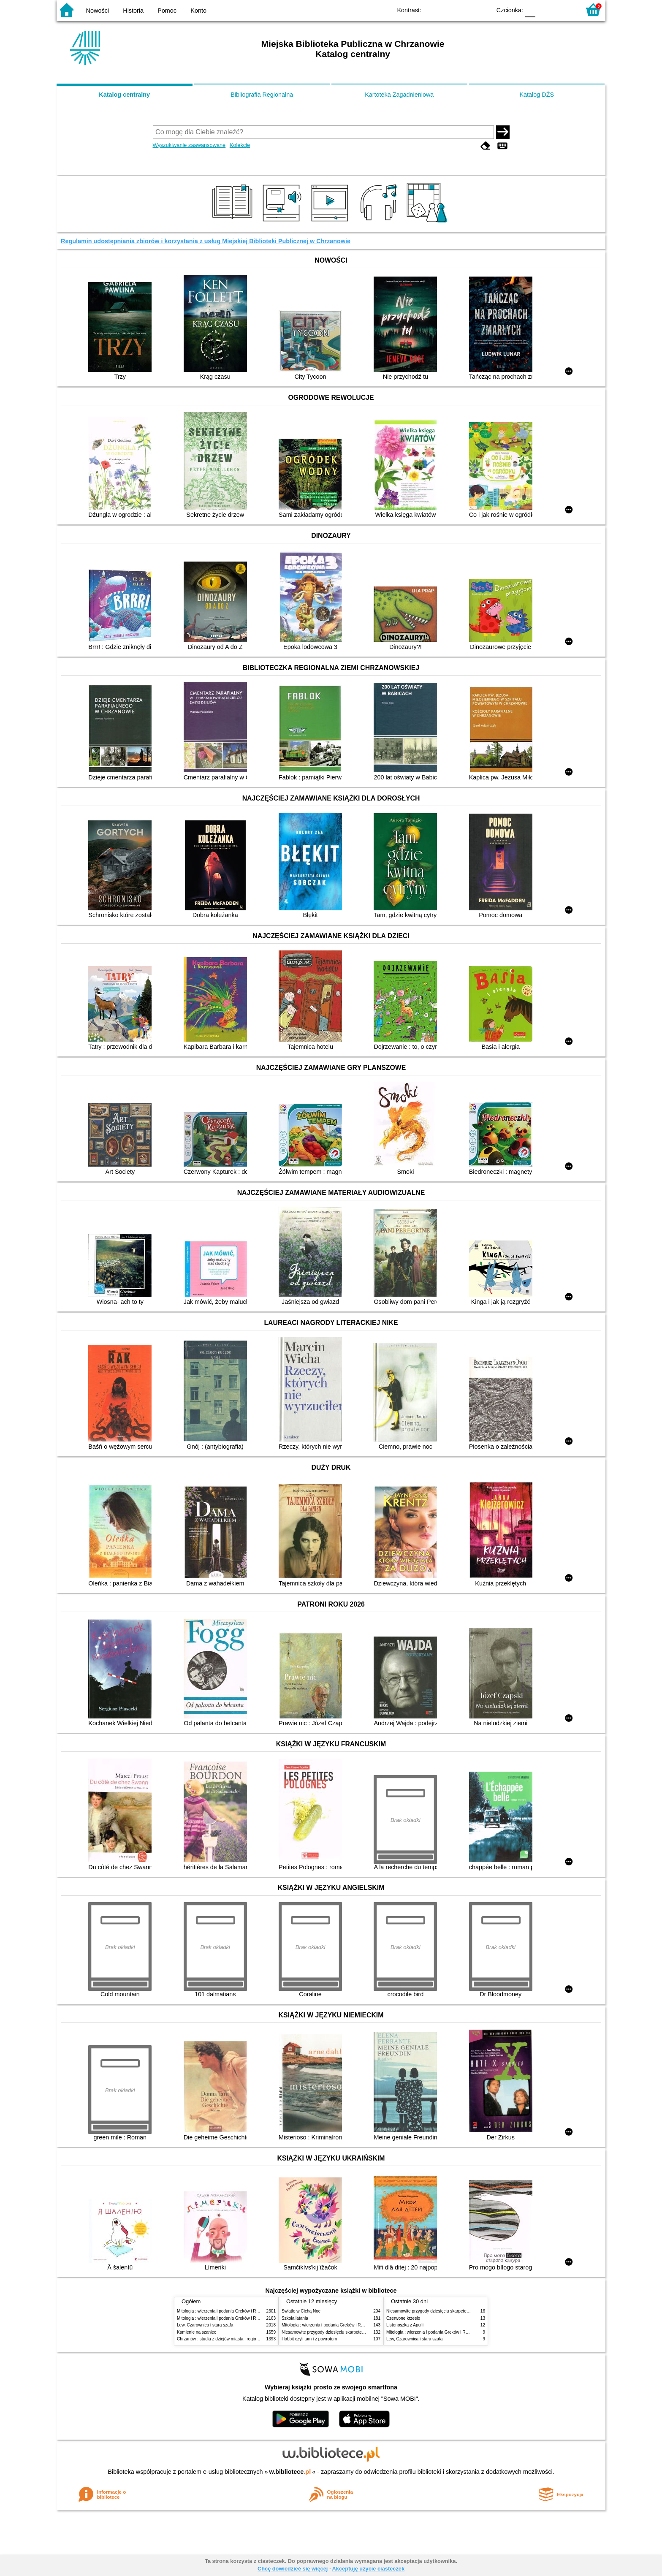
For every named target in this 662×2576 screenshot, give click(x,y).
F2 (564, 9)
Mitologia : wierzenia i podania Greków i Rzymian (223, 2311)
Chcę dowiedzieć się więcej (293, 2568)
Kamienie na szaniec (196, 2332)
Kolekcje (240, 145)
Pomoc (166, 10)
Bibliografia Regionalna (262, 94)
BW (447, 9)
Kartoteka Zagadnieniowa (399, 94)
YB (465, 9)
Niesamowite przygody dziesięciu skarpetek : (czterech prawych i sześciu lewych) (358, 2332)
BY (482, 9)
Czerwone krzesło (403, 2318)
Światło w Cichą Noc (301, 2311)
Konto (198, 10)
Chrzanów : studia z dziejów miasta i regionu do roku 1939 (232, 2339)
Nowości (97, 10)
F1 (545, 9)
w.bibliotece (290, 2471)
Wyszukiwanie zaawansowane (189, 145)
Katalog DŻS (536, 94)
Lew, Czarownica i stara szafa (205, 2325)
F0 (530, 9)
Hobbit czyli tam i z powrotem (309, 2339)
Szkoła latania (295, 2318)
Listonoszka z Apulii (404, 2325)
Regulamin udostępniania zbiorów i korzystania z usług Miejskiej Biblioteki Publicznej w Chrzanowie (205, 241)
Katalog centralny (124, 94)
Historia (133, 10)
